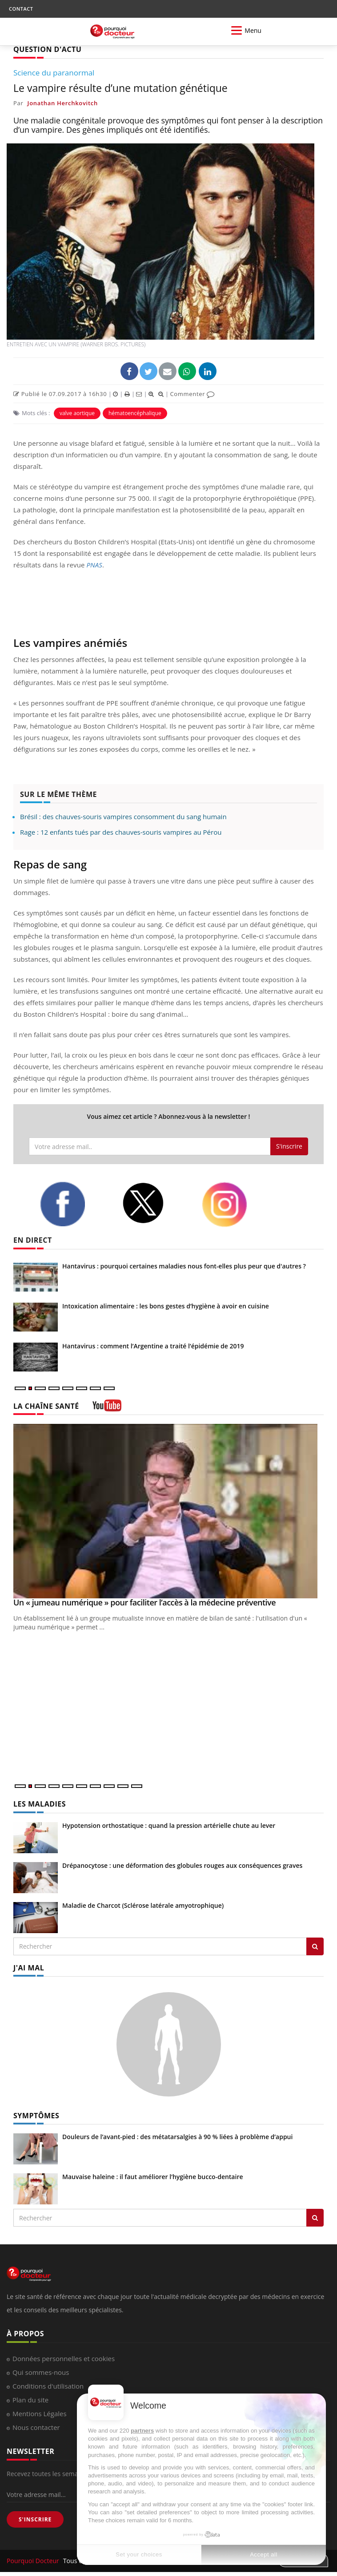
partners (142, 2430)
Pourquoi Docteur (34, 2560)
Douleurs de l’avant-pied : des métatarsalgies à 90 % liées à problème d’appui (177, 2136)
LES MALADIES (39, 1804)
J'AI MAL (28, 1968)
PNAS (94, 564)
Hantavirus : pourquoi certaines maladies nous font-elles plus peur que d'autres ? (184, 1266)
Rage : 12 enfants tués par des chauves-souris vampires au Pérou (120, 832)
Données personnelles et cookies (63, 2358)
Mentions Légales (39, 2413)
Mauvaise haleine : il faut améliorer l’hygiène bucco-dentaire (152, 2176)
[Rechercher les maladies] (315, 1946)
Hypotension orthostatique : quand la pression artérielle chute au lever (168, 1825)
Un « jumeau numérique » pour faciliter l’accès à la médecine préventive (144, 1602)
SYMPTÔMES (36, 2115)
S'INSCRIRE (35, 2519)
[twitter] (155, 1203)
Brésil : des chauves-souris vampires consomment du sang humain (123, 816)
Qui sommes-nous (40, 2372)
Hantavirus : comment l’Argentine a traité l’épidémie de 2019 (153, 1346)
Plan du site (30, 2399)
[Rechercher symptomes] (315, 2218)
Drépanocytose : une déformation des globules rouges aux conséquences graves (182, 1865)
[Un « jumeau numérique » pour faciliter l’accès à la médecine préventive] (168, 1511)
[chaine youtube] (106, 1409)
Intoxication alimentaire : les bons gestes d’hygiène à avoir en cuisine (165, 1306)
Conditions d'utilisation (48, 2386)
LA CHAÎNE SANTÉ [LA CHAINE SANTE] (46, 1406)
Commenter (192, 394)
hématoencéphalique (134, 413)
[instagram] (236, 1204)
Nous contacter (36, 2427)
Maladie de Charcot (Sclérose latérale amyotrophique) (143, 1905)
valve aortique (77, 413)
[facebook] (74, 1204)
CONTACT (21, 8)
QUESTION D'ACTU (47, 49)
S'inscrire (289, 1146)
